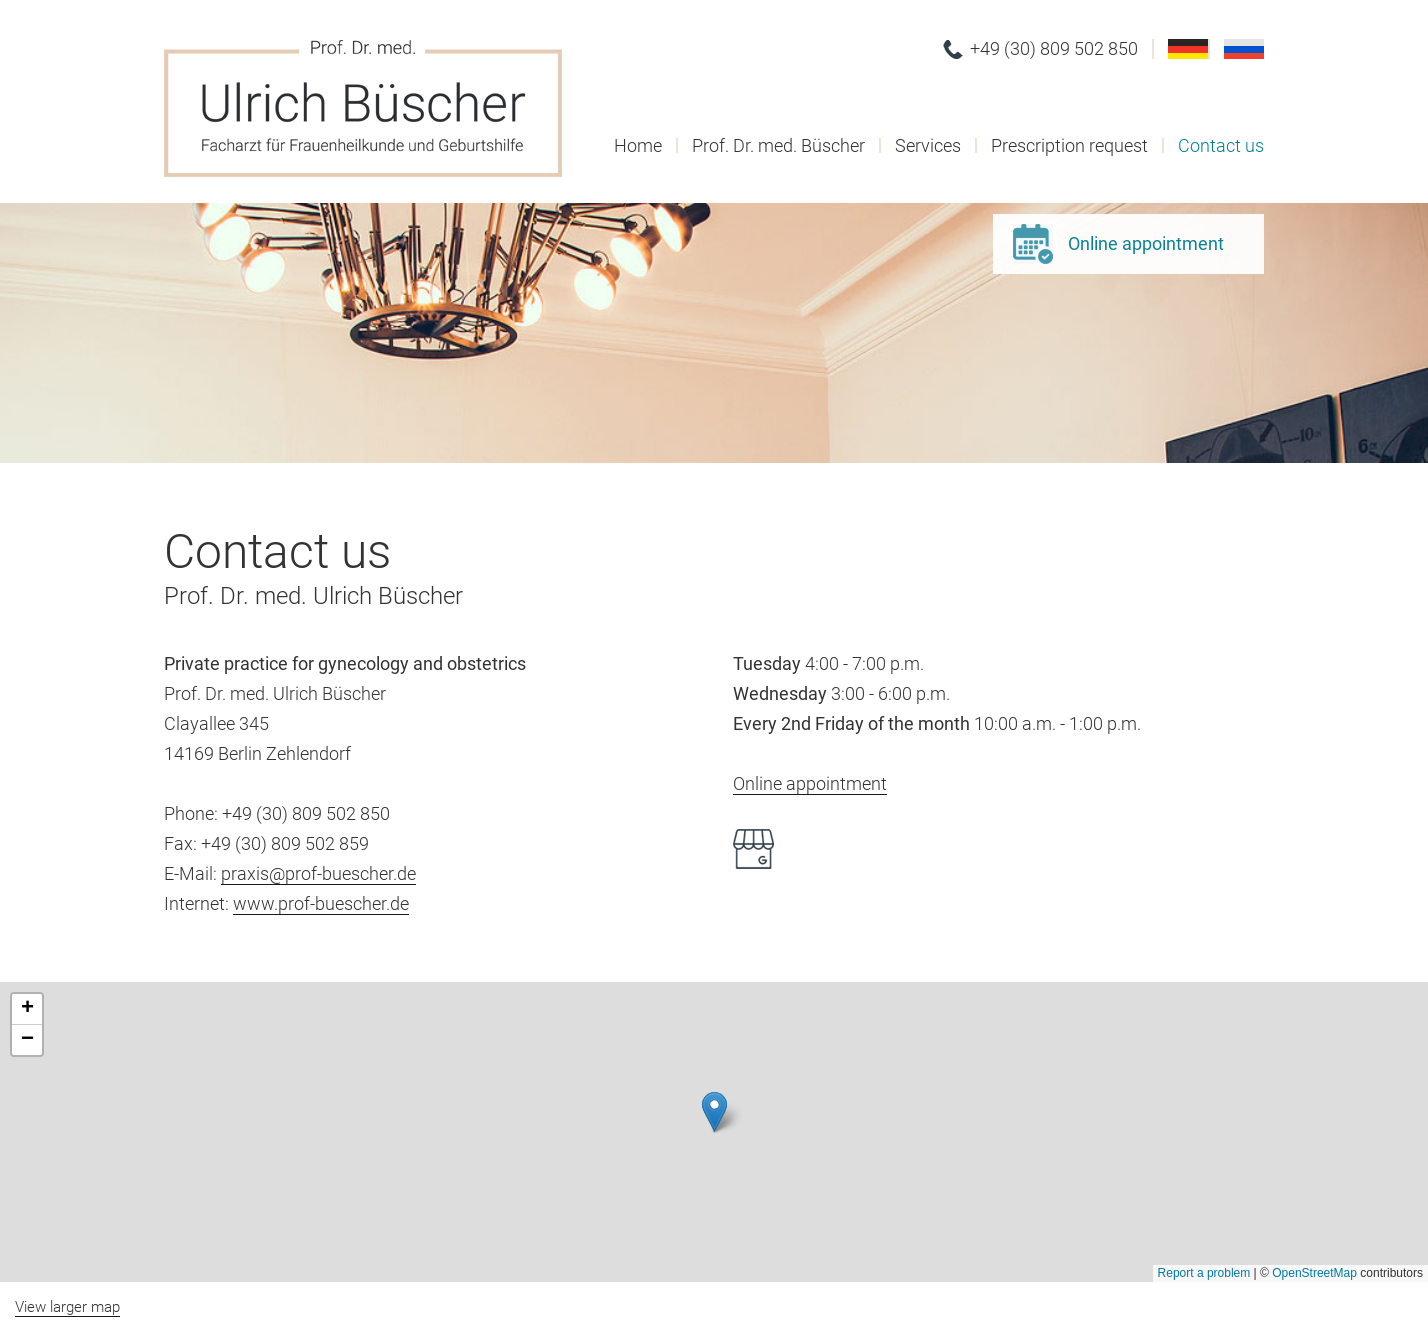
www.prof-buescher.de (321, 903)
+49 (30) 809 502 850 (1054, 48)
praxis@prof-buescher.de (318, 873)
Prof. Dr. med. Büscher (778, 145)
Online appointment (1146, 243)
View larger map (67, 1307)
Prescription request (1069, 145)
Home (638, 145)
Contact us (1221, 145)
